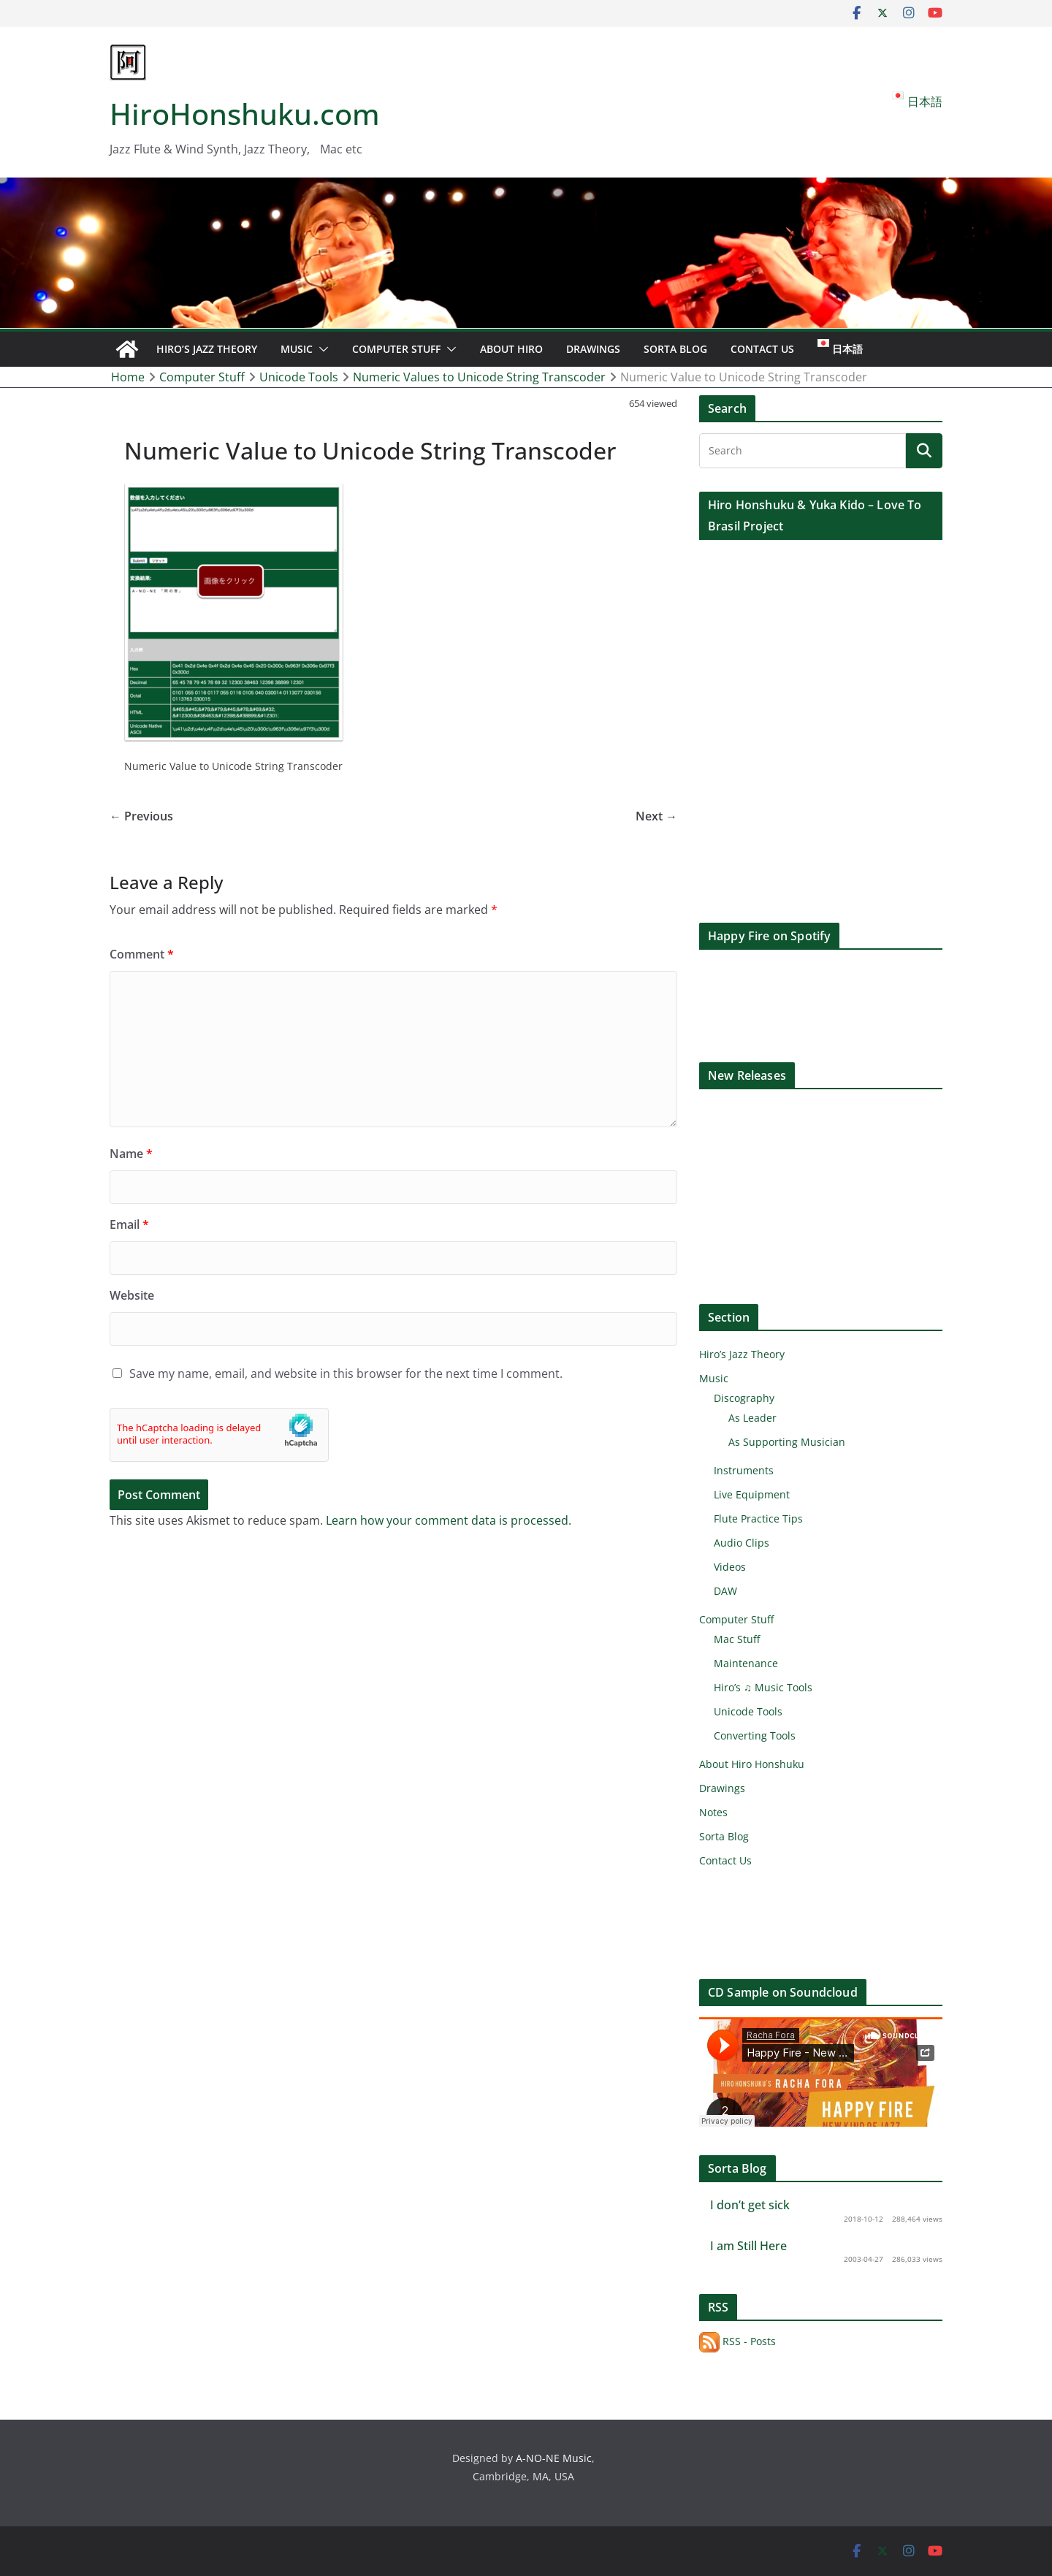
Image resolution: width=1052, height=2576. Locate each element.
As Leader (752, 1418)
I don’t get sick (750, 2205)
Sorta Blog (675, 349)
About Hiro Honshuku (751, 1764)
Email (129, 1224)
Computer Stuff (396, 349)
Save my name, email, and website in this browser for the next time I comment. (346, 1373)
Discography (744, 1398)
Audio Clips (741, 1543)
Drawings (593, 349)
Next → (656, 816)
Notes (713, 1812)
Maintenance (746, 1663)
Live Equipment (752, 1494)
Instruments (744, 1470)
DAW (725, 1591)
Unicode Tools (748, 1711)
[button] (321, 349)
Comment (142, 954)
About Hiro (511, 349)
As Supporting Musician (786, 1442)
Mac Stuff (737, 1639)
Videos (730, 1567)
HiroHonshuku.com (245, 114)
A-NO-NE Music (554, 2458)
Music (297, 349)
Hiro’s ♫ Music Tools (763, 1687)
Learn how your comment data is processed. (448, 1520)
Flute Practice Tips (758, 1518)
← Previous (141, 816)
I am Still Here (748, 2246)
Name (131, 1154)
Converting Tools (755, 1735)
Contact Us (762, 349)
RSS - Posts (737, 2341)
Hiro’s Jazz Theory (206, 349)
